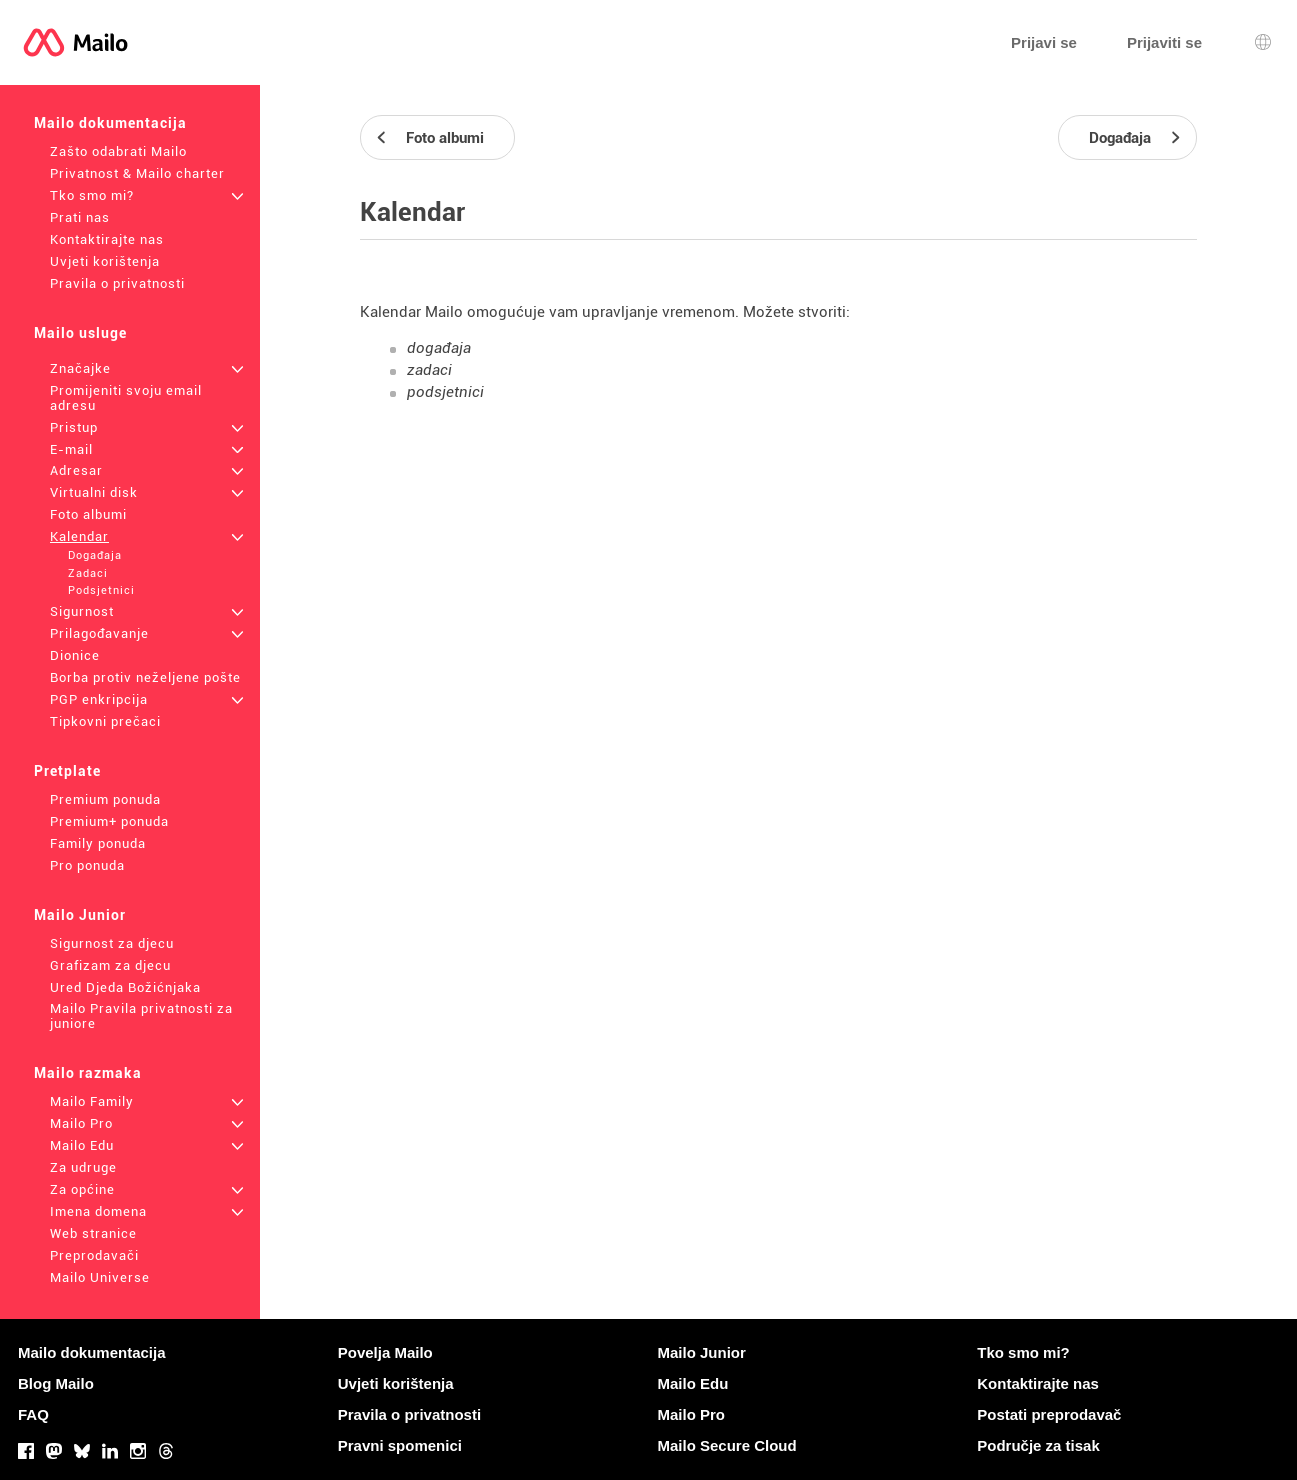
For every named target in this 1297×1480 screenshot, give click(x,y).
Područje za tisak (1038, 1445)
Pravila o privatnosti (117, 283)
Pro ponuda (87, 865)
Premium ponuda (105, 799)
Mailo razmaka (88, 1073)
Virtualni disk (94, 492)
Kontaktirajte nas (107, 239)
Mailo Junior (80, 915)
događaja (439, 348)
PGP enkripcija (99, 699)
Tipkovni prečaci (105, 721)
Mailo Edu (82, 1145)
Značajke (80, 368)
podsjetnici (445, 392)
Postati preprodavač (1049, 1414)
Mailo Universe (100, 1277)
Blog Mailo (56, 1383)
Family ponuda (98, 843)
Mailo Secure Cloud (727, 1445)
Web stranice (93, 1233)
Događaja (95, 555)
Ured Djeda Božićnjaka (125, 987)
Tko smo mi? (92, 195)
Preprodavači (94, 1255)
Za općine (82, 1189)
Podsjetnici (101, 590)
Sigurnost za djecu (112, 943)
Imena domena (98, 1211)
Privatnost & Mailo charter (137, 173)
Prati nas (80, 217)
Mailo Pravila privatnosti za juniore (141, 1016)
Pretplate (67, 771)
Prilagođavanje (99, 633)
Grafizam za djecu (110, 965)
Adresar (76, 470)
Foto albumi (88, 514)
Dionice (75, 655)
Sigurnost (82, 611)
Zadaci (88, 573)
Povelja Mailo (385, 1352)
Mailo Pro (81, 1123)
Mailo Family (92, 1101)
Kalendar (79, 536)
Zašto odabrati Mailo (118, 151)
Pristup (74, 427)
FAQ (33, 1414)
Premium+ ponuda (109, 821)
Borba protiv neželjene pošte (145, 677)
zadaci (429, 370)
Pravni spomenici (400, 1445)
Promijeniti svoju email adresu (126, 398)
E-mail (71, 449)
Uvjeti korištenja (105, 261)
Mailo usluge (80, 333)
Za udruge (83, 1167)
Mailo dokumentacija (110, 123)
